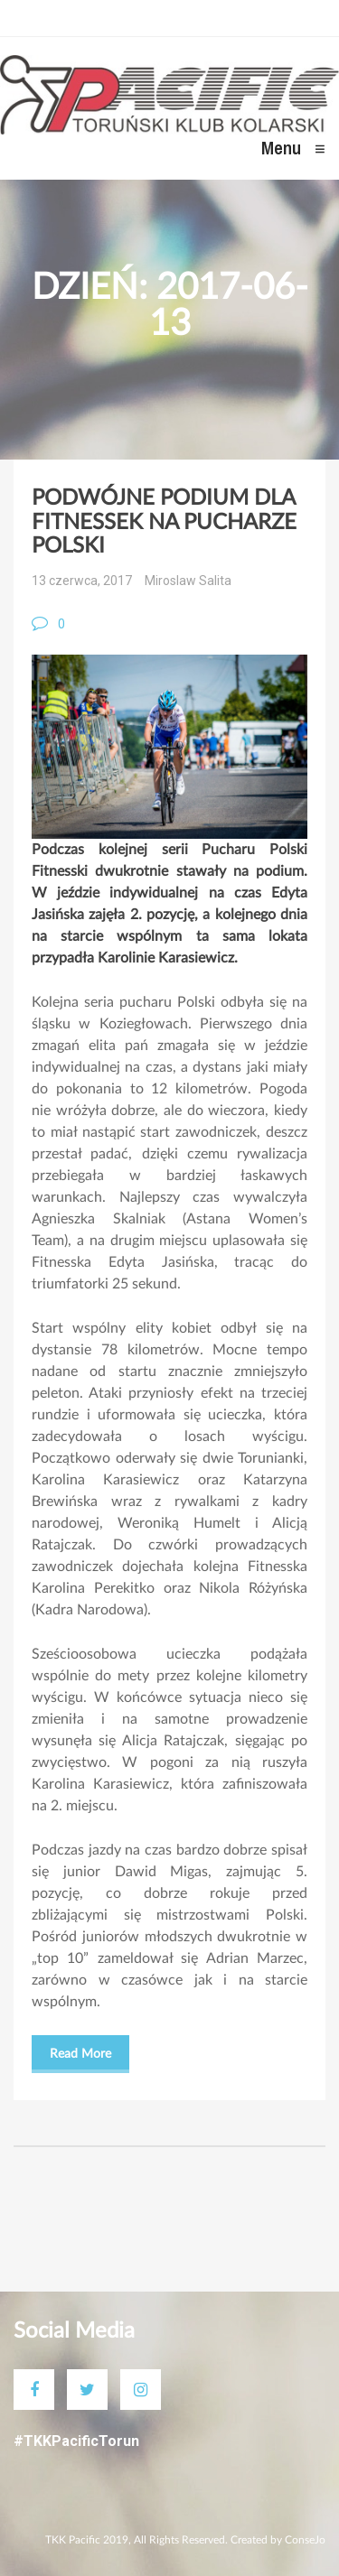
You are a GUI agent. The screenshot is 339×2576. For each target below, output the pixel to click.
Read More (80, 2054)
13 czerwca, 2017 (82, 580)
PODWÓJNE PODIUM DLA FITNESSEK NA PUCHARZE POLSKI (164, 522)
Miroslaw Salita (188, 580)
